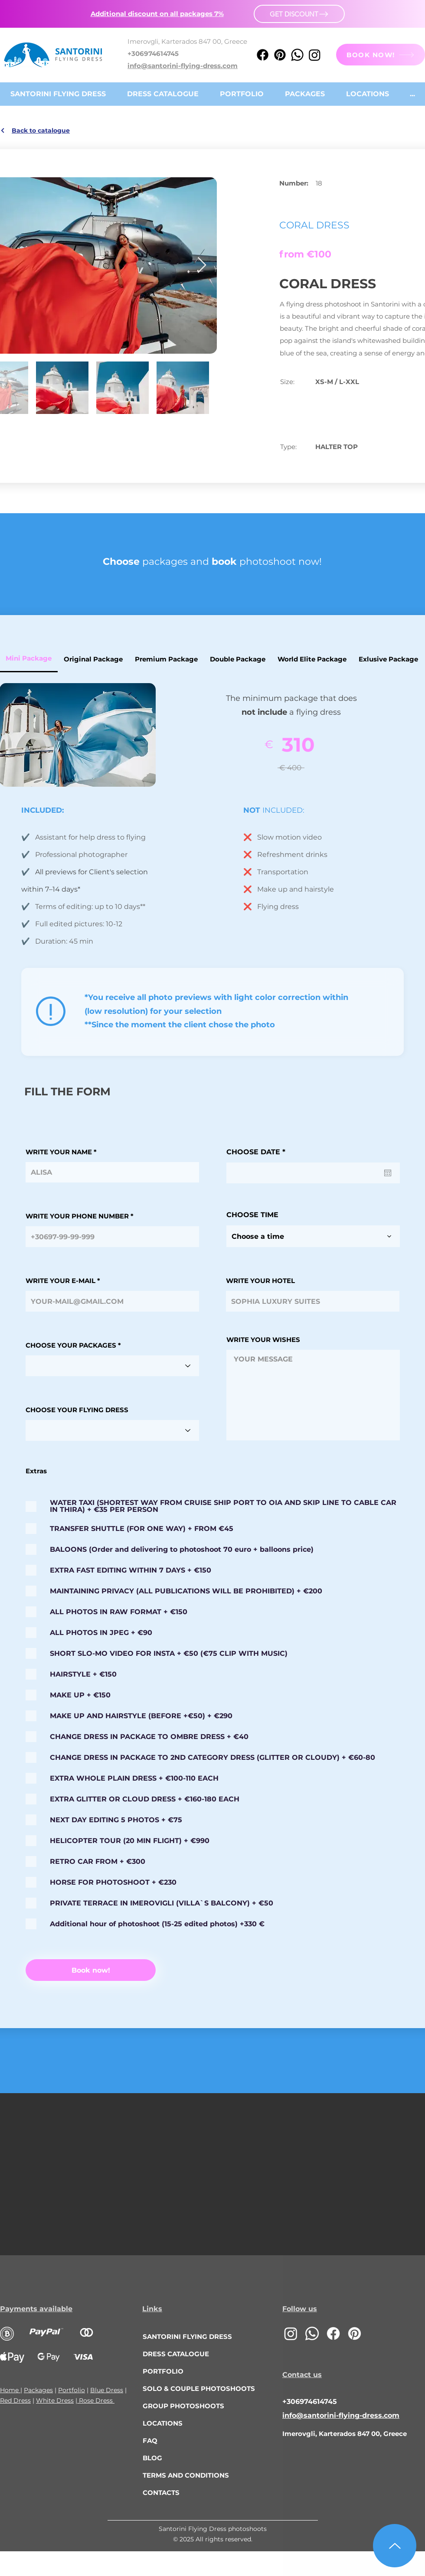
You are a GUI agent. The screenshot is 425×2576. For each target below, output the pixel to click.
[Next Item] (202, 265)
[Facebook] (262, 54)
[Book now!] (91, 1970)
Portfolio (71, 2390)
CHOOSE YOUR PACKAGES (71, 1345)
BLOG (152, 2458)
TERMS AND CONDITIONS (186, 2475)
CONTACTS (161, 2492)
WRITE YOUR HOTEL (260, 1280)
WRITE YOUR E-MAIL (60, 1280)
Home (10, 2390)
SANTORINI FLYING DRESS (187, 2336)
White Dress (55, 2400)
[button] (157, 14)
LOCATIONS (163, 2423)
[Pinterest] (280, 54)
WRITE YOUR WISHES (263, 1339)
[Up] (394, 2545)
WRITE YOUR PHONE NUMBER (77, 1216)
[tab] (93, 658)
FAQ (150, 2440)
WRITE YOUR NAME (59, 1152)
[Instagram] (314, 54)
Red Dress (15, 2400)
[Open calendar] (387, 1172)
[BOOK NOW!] (380, 54)
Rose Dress (95, 2400)
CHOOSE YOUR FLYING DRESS (77, 1410)
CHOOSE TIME (252, 1214)
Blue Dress (106, 2390)
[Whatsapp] (297, 54)
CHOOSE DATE (258, 1152)
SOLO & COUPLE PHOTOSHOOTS (192, 2388)
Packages (38, 2390)
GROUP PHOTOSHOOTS (183, 2406)
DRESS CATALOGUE (176, 2354)
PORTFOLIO (163, 2371)
